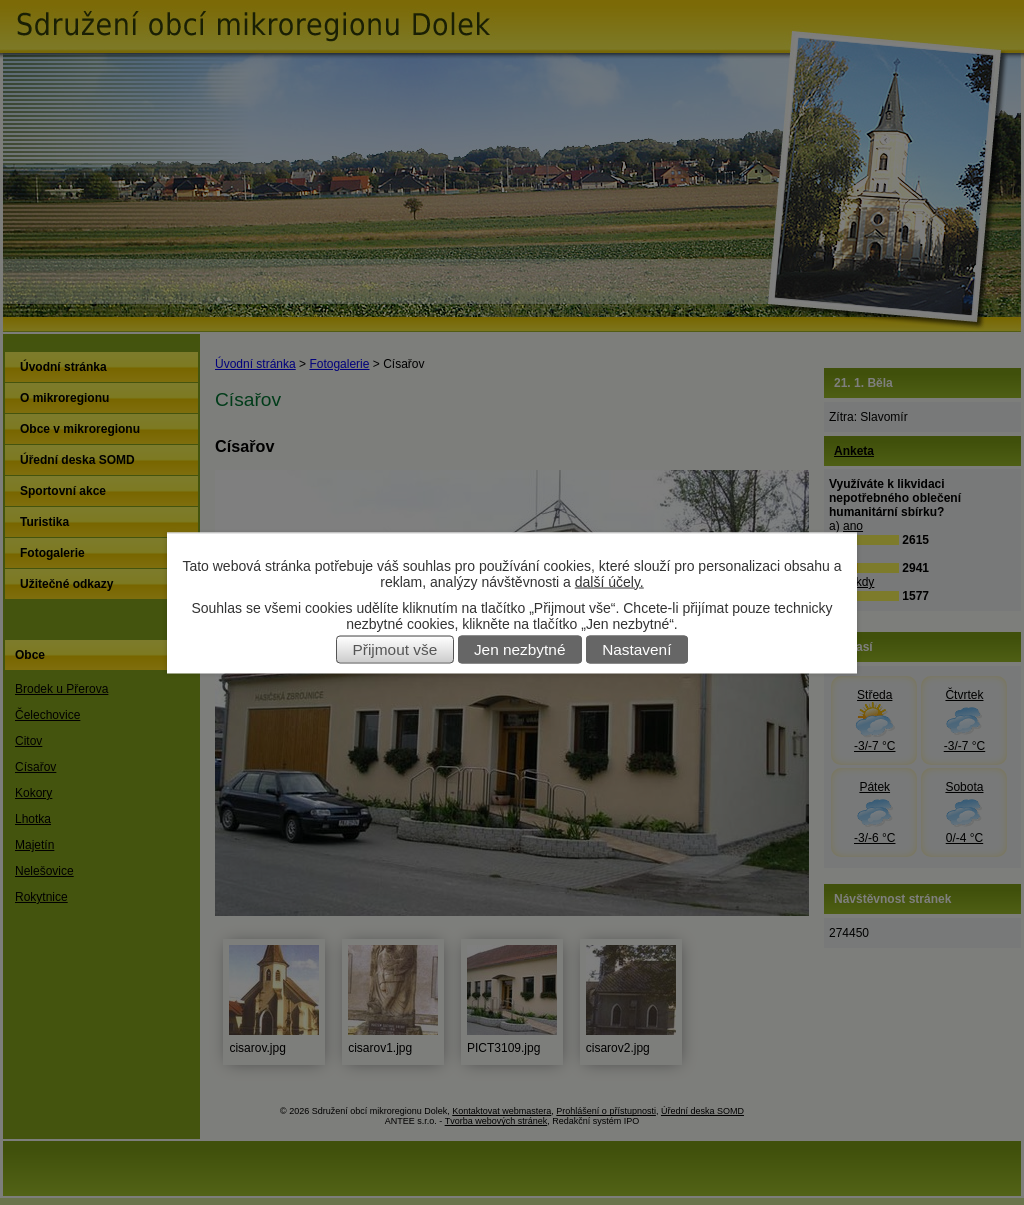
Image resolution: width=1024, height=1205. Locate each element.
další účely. (609, 581)
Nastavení (636, 649)
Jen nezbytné (520, 649)
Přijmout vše (395, 649)
